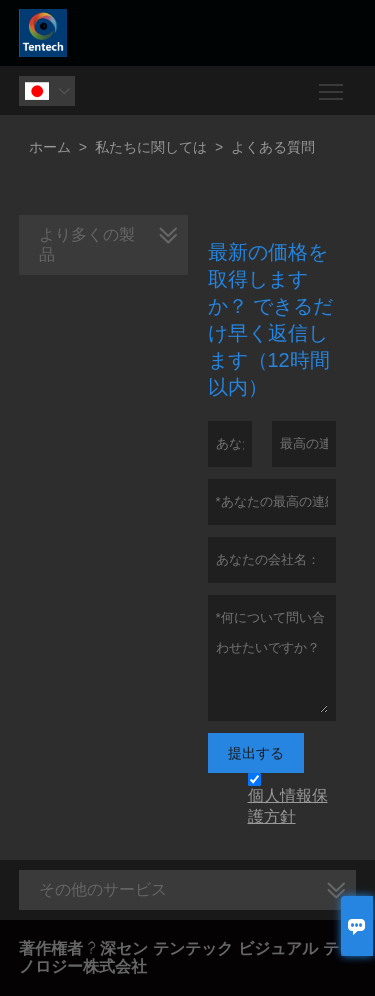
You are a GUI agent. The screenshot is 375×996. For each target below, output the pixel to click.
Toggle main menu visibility (332, 84)
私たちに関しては (151, 147)
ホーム (50, 147)
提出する (256, 753)
